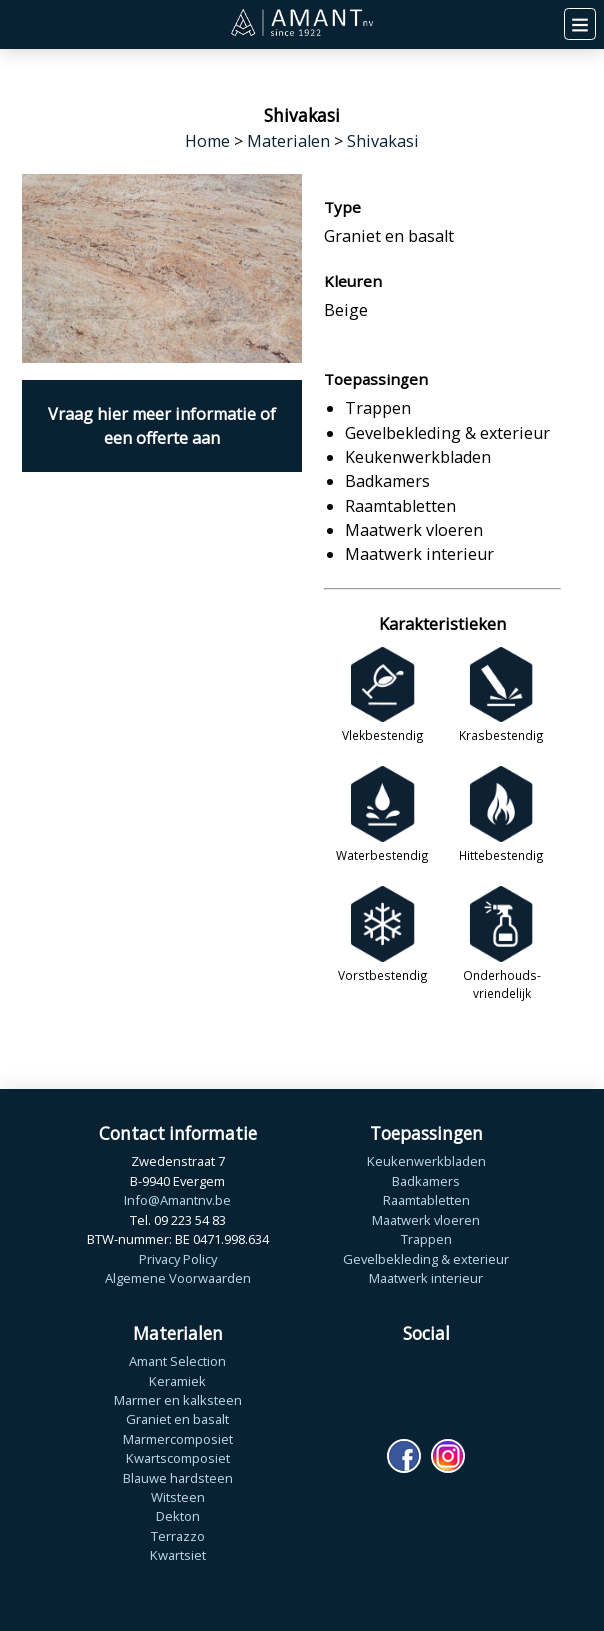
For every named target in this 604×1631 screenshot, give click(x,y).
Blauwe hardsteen (178, 1478)
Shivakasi (383, 141)
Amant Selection (177, 1361)
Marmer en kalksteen (178, 1400)
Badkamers (426, 1181)
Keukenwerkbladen (426, 1161)
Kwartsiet (178, 1555)
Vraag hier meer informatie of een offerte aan (162, 426)
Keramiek (177, 1381)
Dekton (178, 1516)
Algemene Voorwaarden (178, 1278)
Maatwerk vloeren (426, 1220)
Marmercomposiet (178, 1439)
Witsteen (178, 1497)
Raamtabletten (426, 1200)
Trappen (426, 1239)
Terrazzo (178, 1536)
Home (207, 141)
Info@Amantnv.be (177, 1200)
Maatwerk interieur (426, 1278)
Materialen (288, 141)
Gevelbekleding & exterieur (426, 1259)
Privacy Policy (178, 1259)
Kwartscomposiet (178, 1458)
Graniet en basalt (177, 1419)
